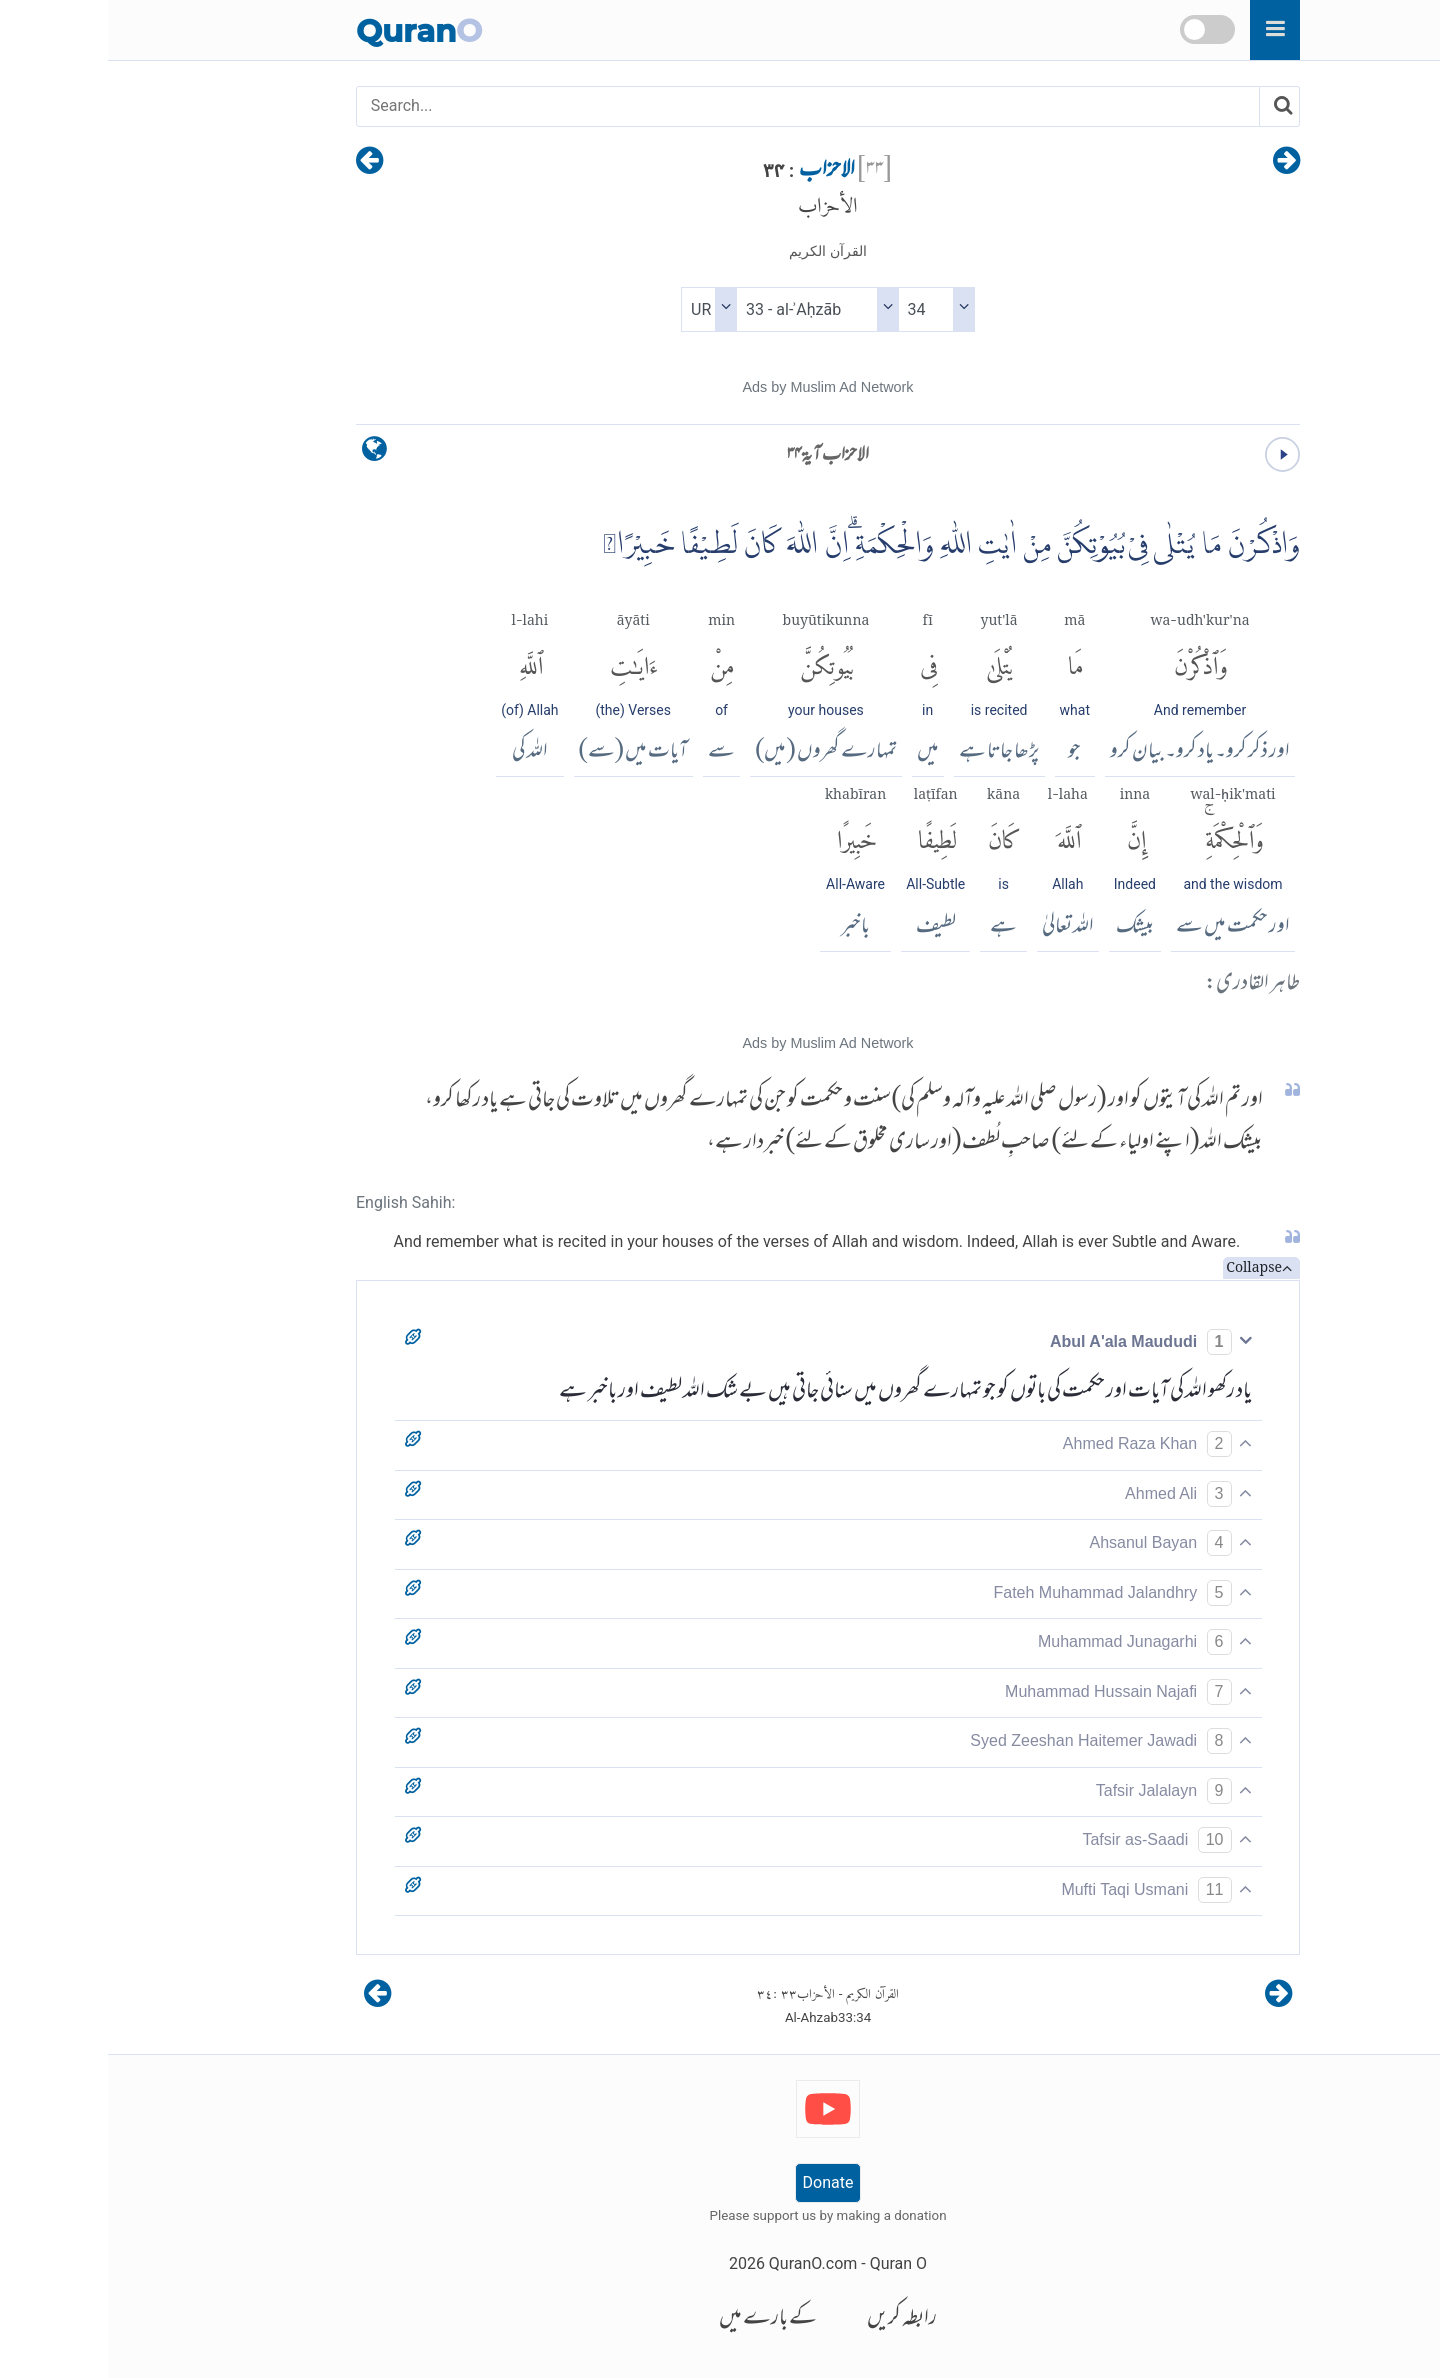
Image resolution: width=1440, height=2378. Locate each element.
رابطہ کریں (794, 2319)
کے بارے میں (660, 2319)
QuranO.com (705, 2263)
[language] (266, 453)
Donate (720, 2182)
